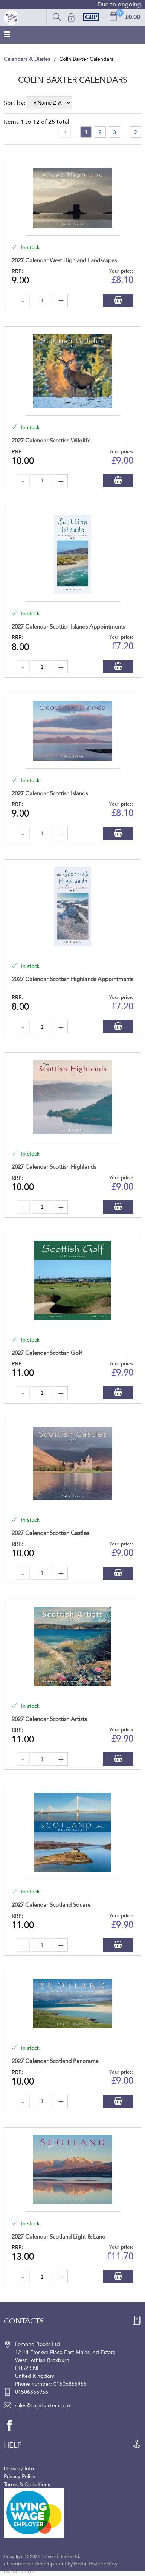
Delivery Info (19, 2468)
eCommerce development (35, 2563)
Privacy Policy (19, 2476)
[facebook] (13, 2425)
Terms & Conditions (27, 2484)
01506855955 (31, 2392)
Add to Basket (118, 300)
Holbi (80, 2563)
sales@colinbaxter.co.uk (43, 2405)
